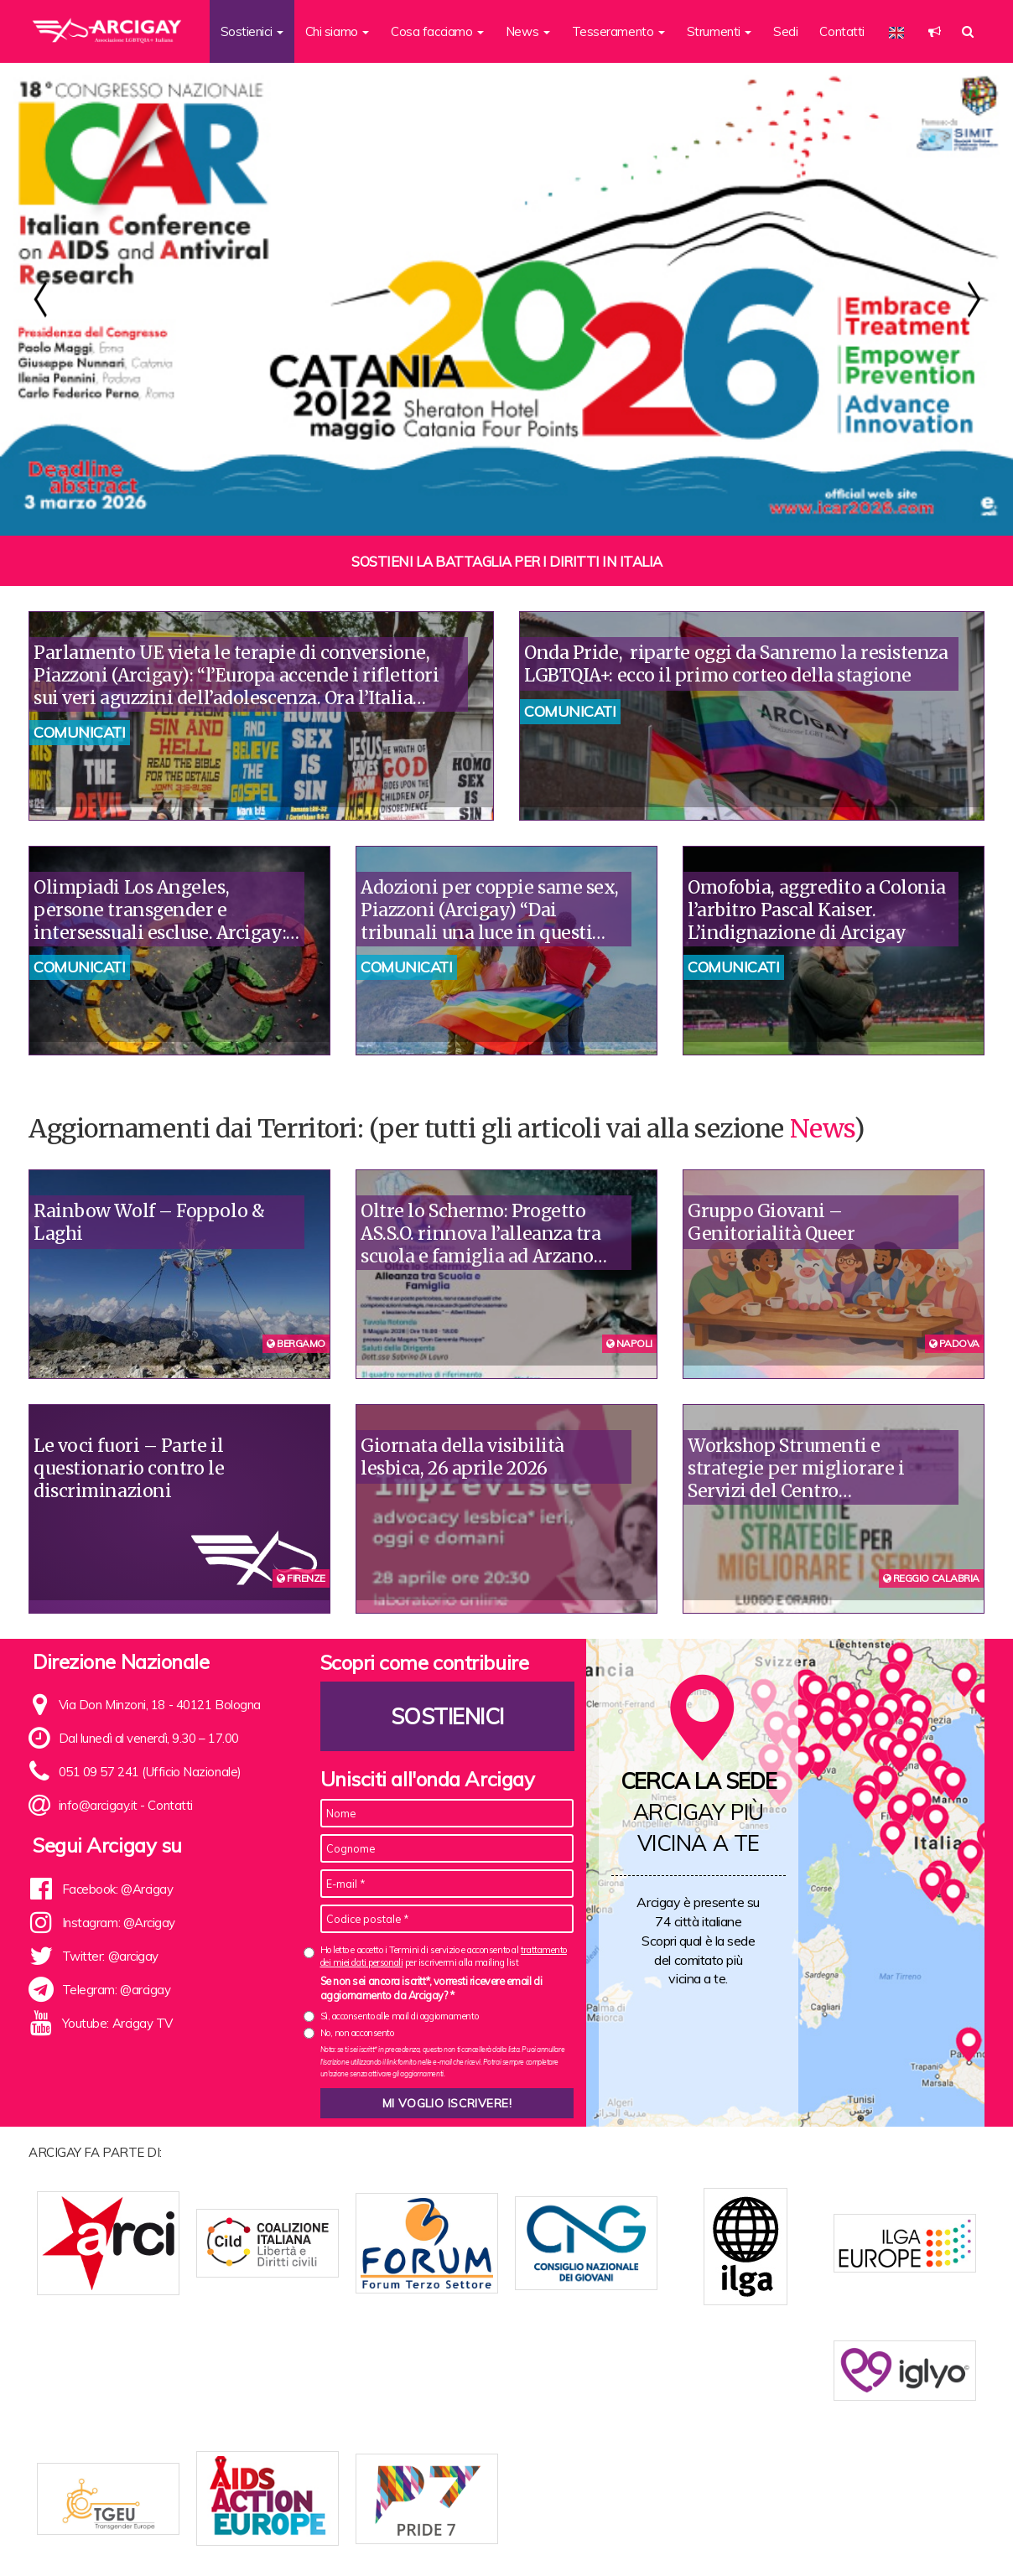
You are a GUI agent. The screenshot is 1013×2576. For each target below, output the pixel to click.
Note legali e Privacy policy (899, 2536)
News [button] (528, 31)
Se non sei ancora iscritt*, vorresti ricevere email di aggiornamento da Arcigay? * (431, 1988)
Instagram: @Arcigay (118, 1923)
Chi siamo (292, 2536)
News (822, 1128)
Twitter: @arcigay (110, 1956)
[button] (934, 31)
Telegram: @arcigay (116, 1990)
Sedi (785, 31)
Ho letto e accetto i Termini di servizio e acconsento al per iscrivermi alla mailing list (443, 1956)
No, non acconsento (357, 2033)
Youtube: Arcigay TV (117, 2023)
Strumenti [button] (719, 31)
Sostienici (447, 1716)
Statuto (349, 2536)
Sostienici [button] (252, 31)
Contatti (841, 31)
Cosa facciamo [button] (437, 31)
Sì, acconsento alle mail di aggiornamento (399, 2016)
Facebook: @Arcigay (118, 1889)
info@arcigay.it (98, 1805)
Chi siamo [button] (337, 31)
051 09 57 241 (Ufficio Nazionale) (150, 1772)
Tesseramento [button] (618, 31)
